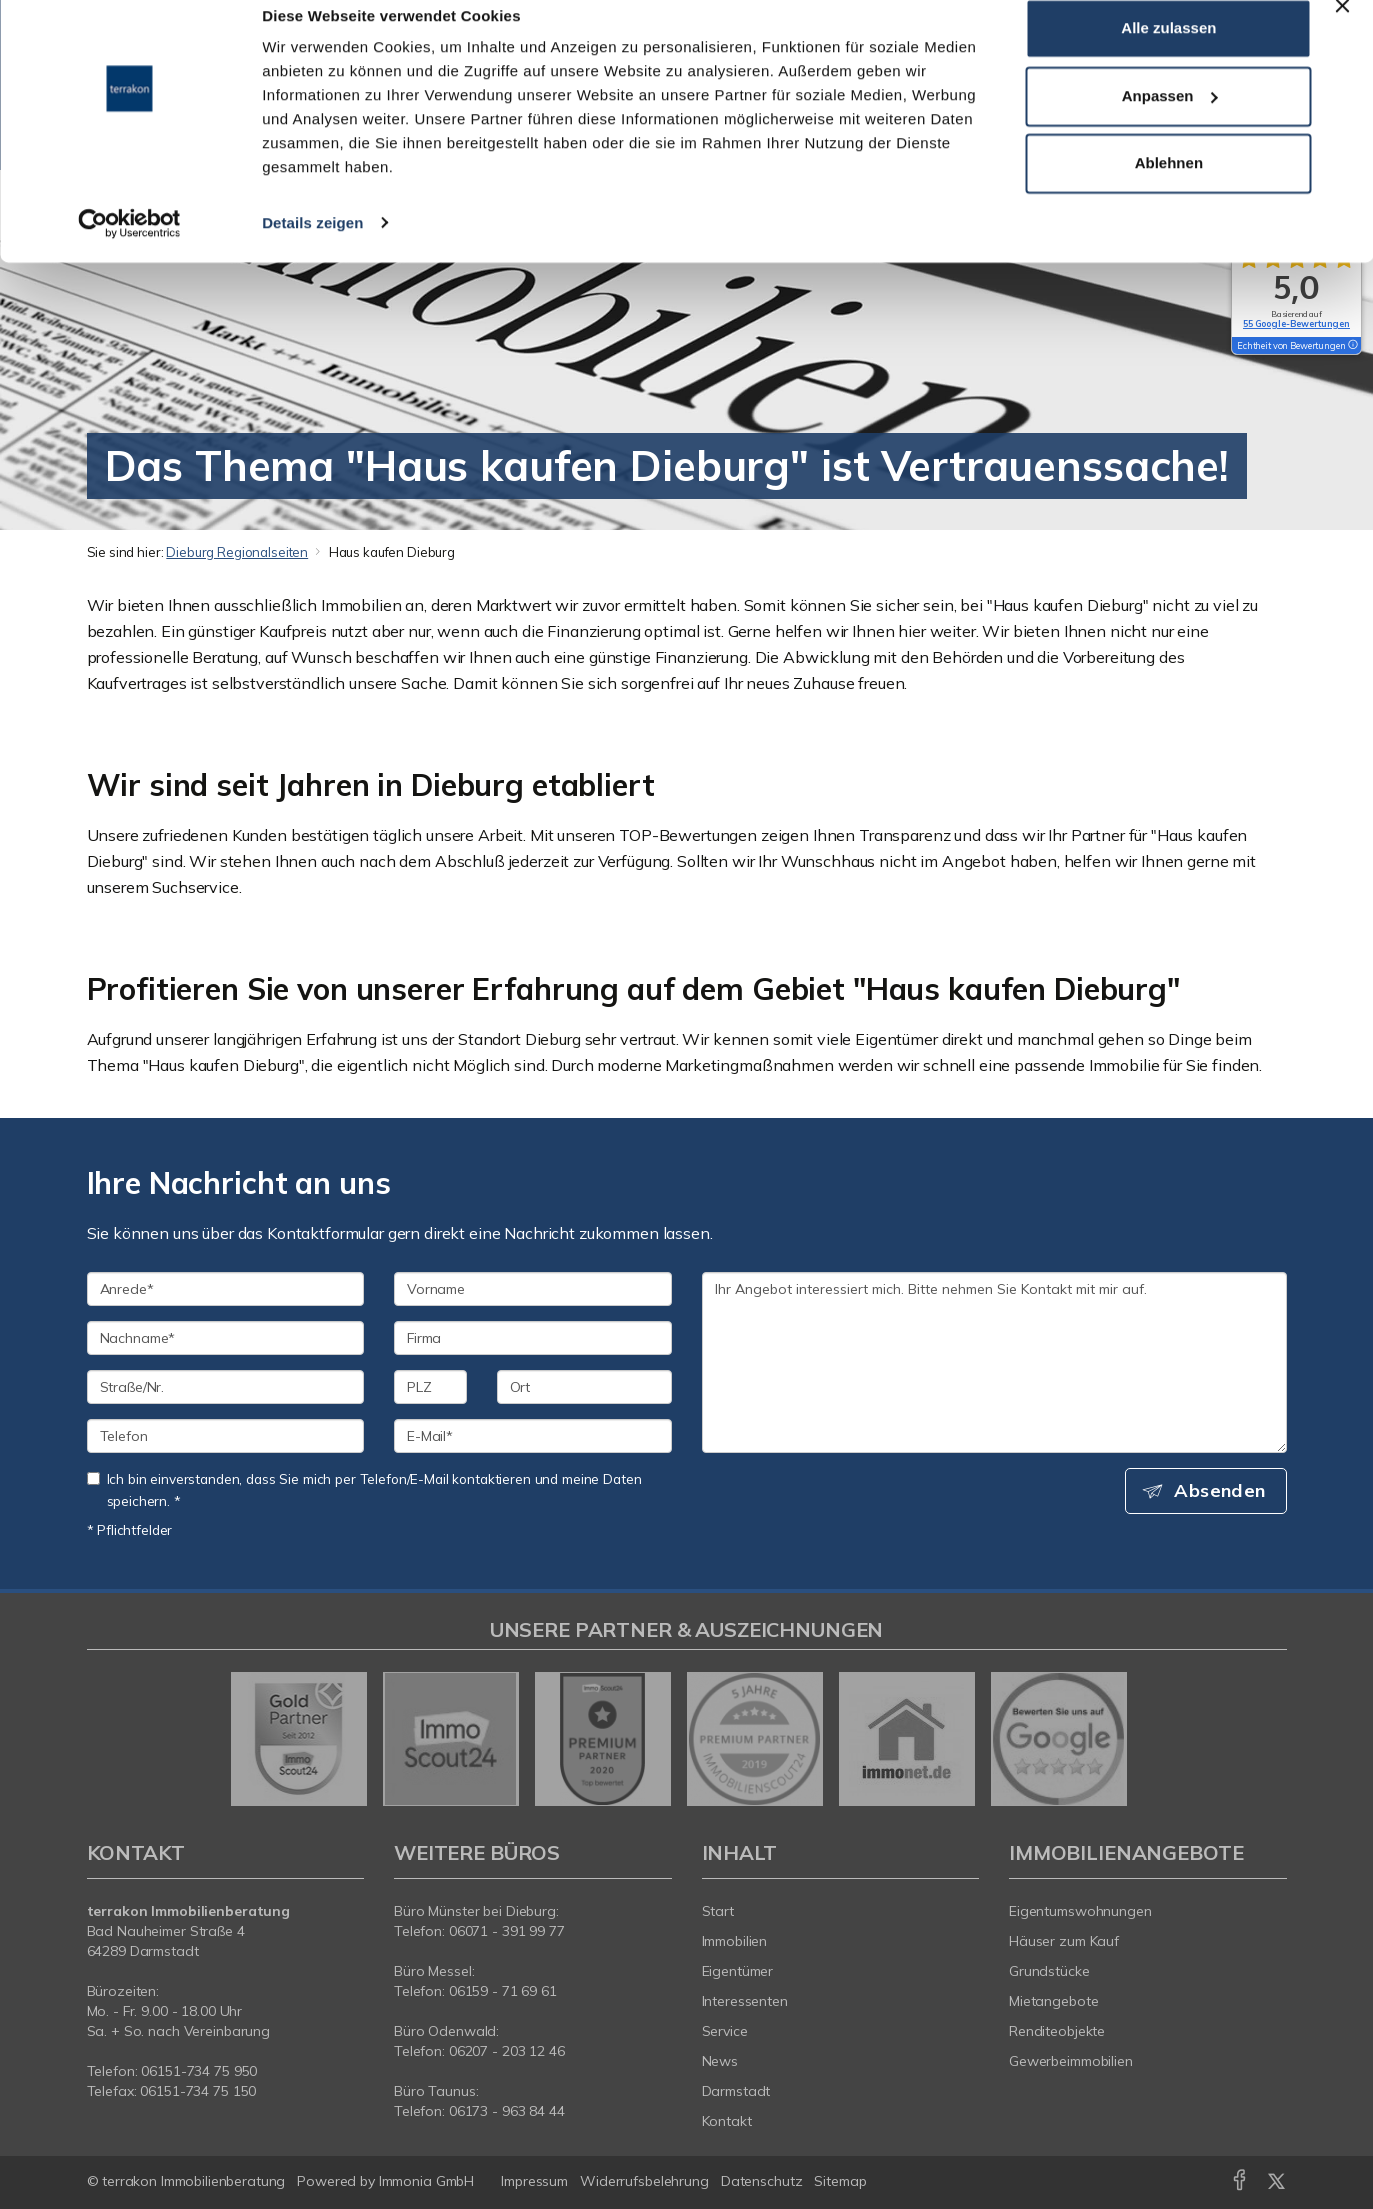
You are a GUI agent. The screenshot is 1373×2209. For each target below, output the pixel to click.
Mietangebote (1054, 2001)
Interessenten (745, 2001)
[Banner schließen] (1342, 31)
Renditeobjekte (1057, 2031)
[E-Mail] (533, 1436)
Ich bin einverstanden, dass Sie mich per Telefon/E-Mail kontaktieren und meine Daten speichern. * (364, 1489)
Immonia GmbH (427, 2181)
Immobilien (735, 1941)
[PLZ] (430, 1387)
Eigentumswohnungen (1080, 1911)
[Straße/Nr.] (226, 1387)
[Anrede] (226, 1289)
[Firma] (533, 1338)
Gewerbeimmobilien (1071, 2061)
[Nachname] (226, 1338)
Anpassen (1170, 121)
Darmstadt (736, 2091)
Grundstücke (1049, 1971)
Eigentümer (738, 1971)
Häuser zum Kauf (1064, 1941)
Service (725, 2031)
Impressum (534, 2181)
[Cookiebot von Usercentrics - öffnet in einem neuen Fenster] (129, 248)
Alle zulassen (1168, 53)
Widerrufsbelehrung (644, 2181)
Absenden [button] (1221, 1491)
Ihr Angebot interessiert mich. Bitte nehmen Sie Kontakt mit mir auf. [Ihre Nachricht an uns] (994, 1362)
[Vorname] (533, 1289)
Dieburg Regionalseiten (237, 552)
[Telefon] (226, 1436)
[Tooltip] (1352, 346)
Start (718, 1911)
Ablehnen (1169, 188)
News (720, 2061)
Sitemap (840, 2181)
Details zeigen (312, 247)
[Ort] (584, 1387)
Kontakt (727, 2121)
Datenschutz (762, 2181)
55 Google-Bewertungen (1296, 323)
